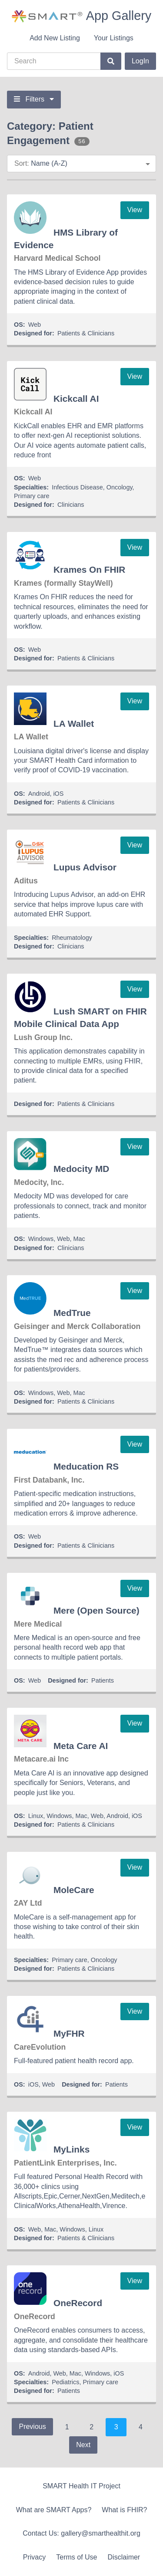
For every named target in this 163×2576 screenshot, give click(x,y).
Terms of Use (76, 2557)
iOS (58, 793)
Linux (35, 1815)
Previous (32, 2426)
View (134, 209)
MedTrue (72, 1313)
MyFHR (69, 2033)
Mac (79, 1238)
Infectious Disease (77, 487)
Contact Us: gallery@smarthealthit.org (81, 2533)
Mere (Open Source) (96, 1610)
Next (83, 2444)
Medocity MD (81, 1169)
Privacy (34, 2557)
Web (34, 324)
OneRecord (77, 2303)
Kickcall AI (76, 399)
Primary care (32, 495)
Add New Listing (55, 38)
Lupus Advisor (84, 867)
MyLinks (71, 2149)
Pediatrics (65, 2382)
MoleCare (73, 1890)
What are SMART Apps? (54, 2510)
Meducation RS (86, 1466)
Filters (34, 99)
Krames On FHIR (89, 569)
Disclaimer (124, 2557)
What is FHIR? (124, 2510)
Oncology (119, 487)
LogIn (140, 61)
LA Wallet (73, 723)
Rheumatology (72, 937)
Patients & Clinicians (85, 333)
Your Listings (113, 38)
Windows (40, 1238)
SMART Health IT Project (81, 2486)
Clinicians (70, 504)
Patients (102, 1680)
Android (39, 793)
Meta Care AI (80, 1746)
